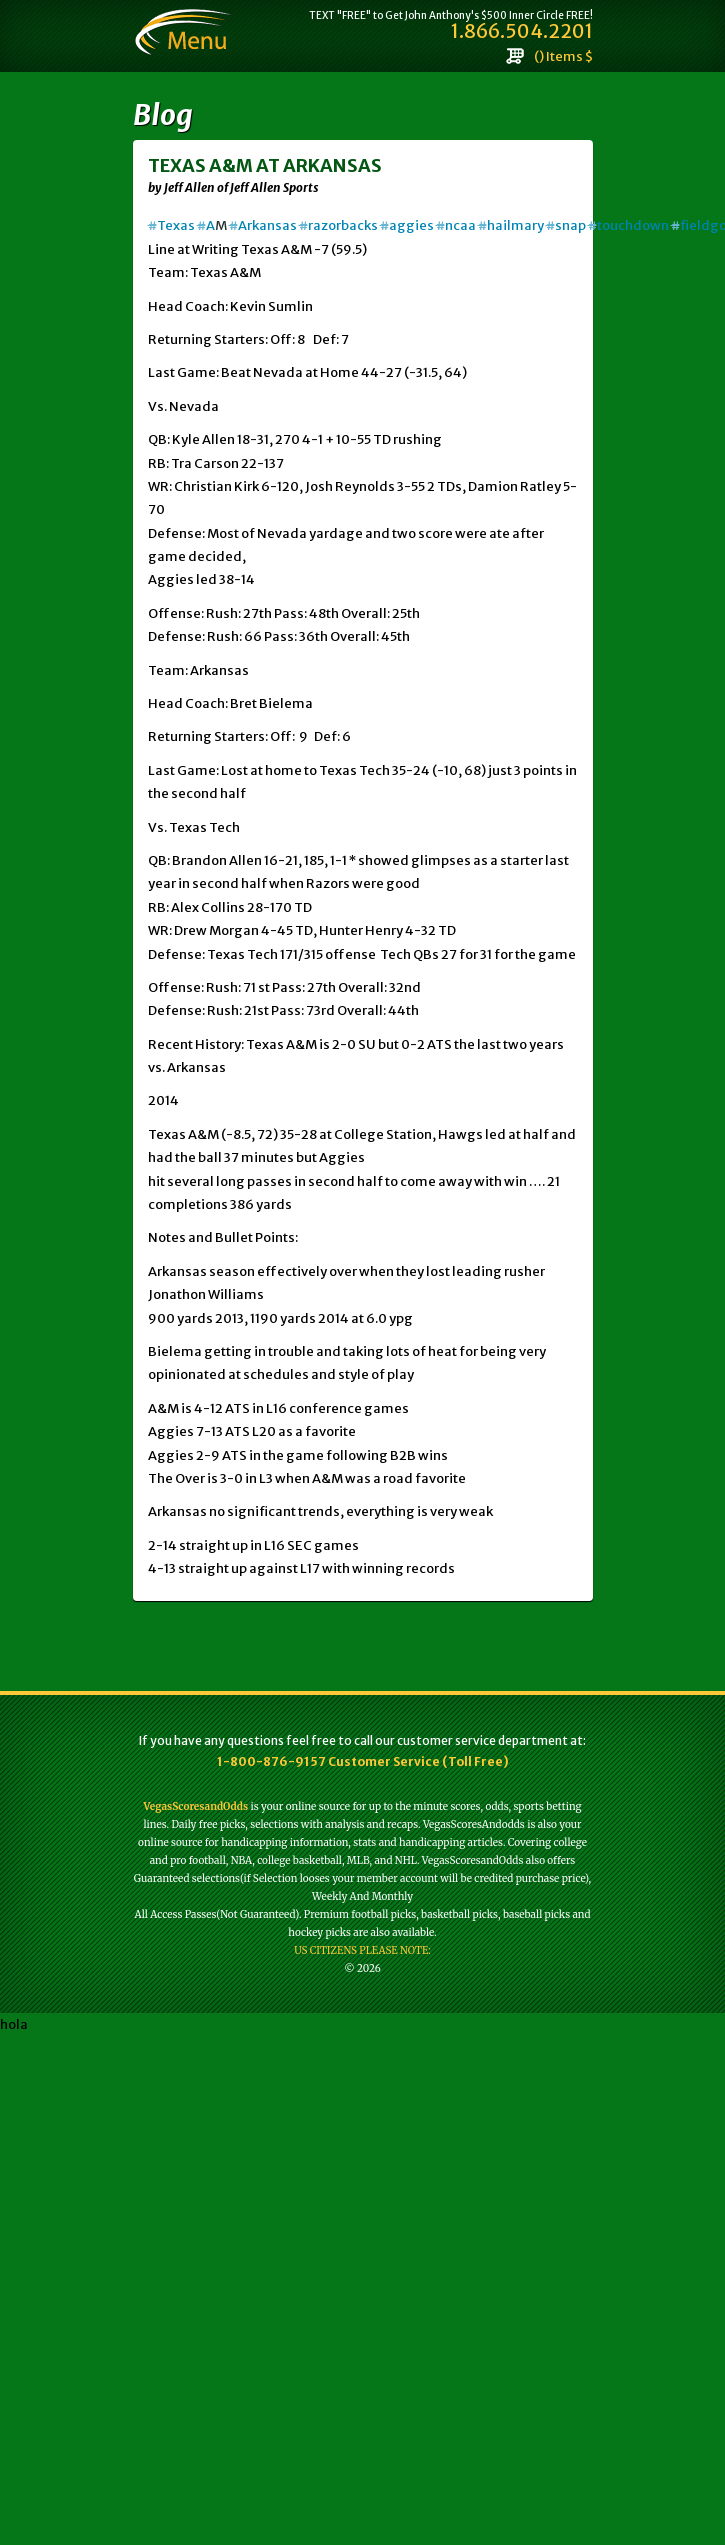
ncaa (456, 225)
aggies (407, 225)
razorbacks (338, 225)
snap (566, 225)
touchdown (628, 225)
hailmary (511, 225)
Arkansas (263, 225)
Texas (171, 225)
